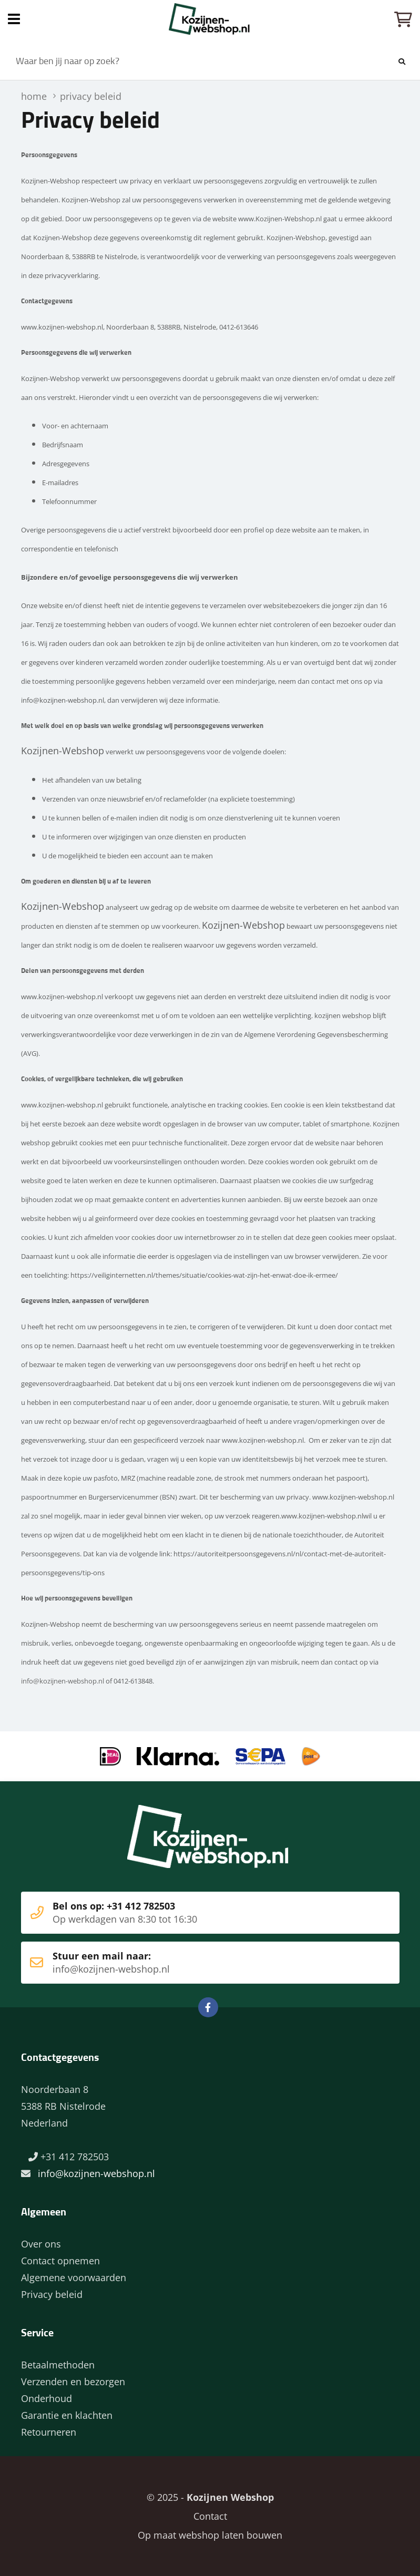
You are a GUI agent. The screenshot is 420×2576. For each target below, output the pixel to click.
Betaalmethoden (58, 2364)
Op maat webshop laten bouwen (210, 2535)
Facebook (208, 2007)
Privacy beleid (52, 2294)
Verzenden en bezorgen (73, 2381)
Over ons (41, 2244)
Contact (210, 2516)
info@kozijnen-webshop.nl (62, 1681)
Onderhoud (46, 2398)
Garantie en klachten (66, 2415)
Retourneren (48, 2432)
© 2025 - (210, 2497)
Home (210, 19)
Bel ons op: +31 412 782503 (194, 1913)
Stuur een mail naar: (194, 1962)
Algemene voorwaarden (73, 2277)
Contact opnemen (60, 2260)
